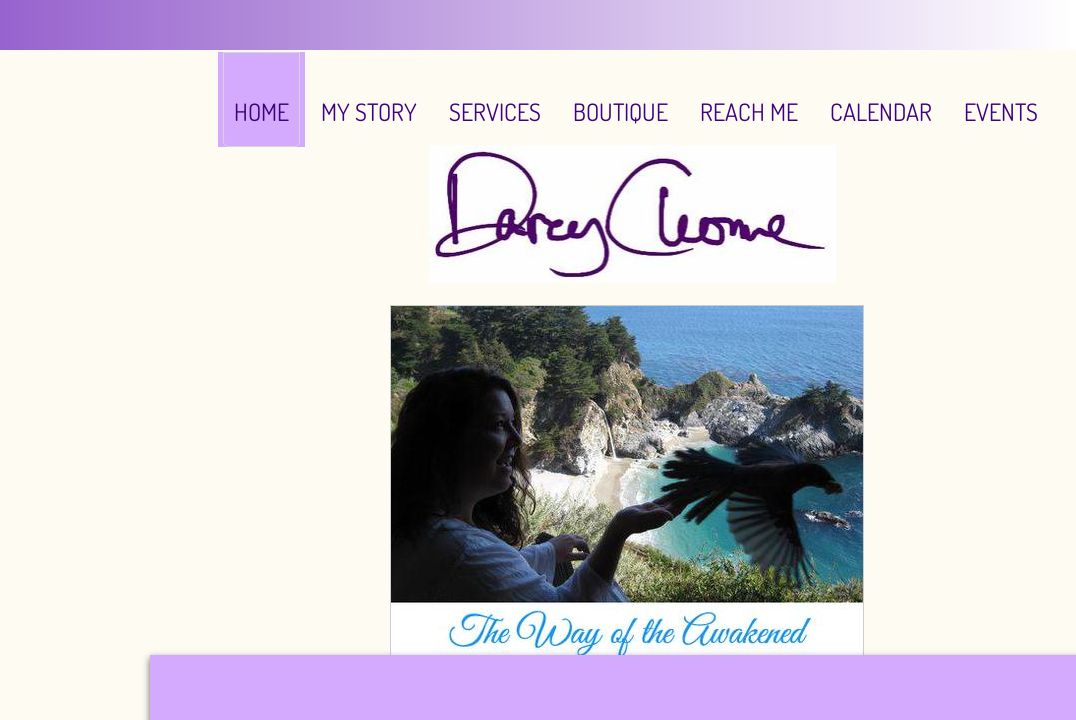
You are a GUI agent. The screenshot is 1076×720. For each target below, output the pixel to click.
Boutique (620, 111)
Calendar (881, 111)
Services (495, 111)
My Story (369, 111)
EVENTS (1001, 111)
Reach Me (749, 111)
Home (261, 111)
